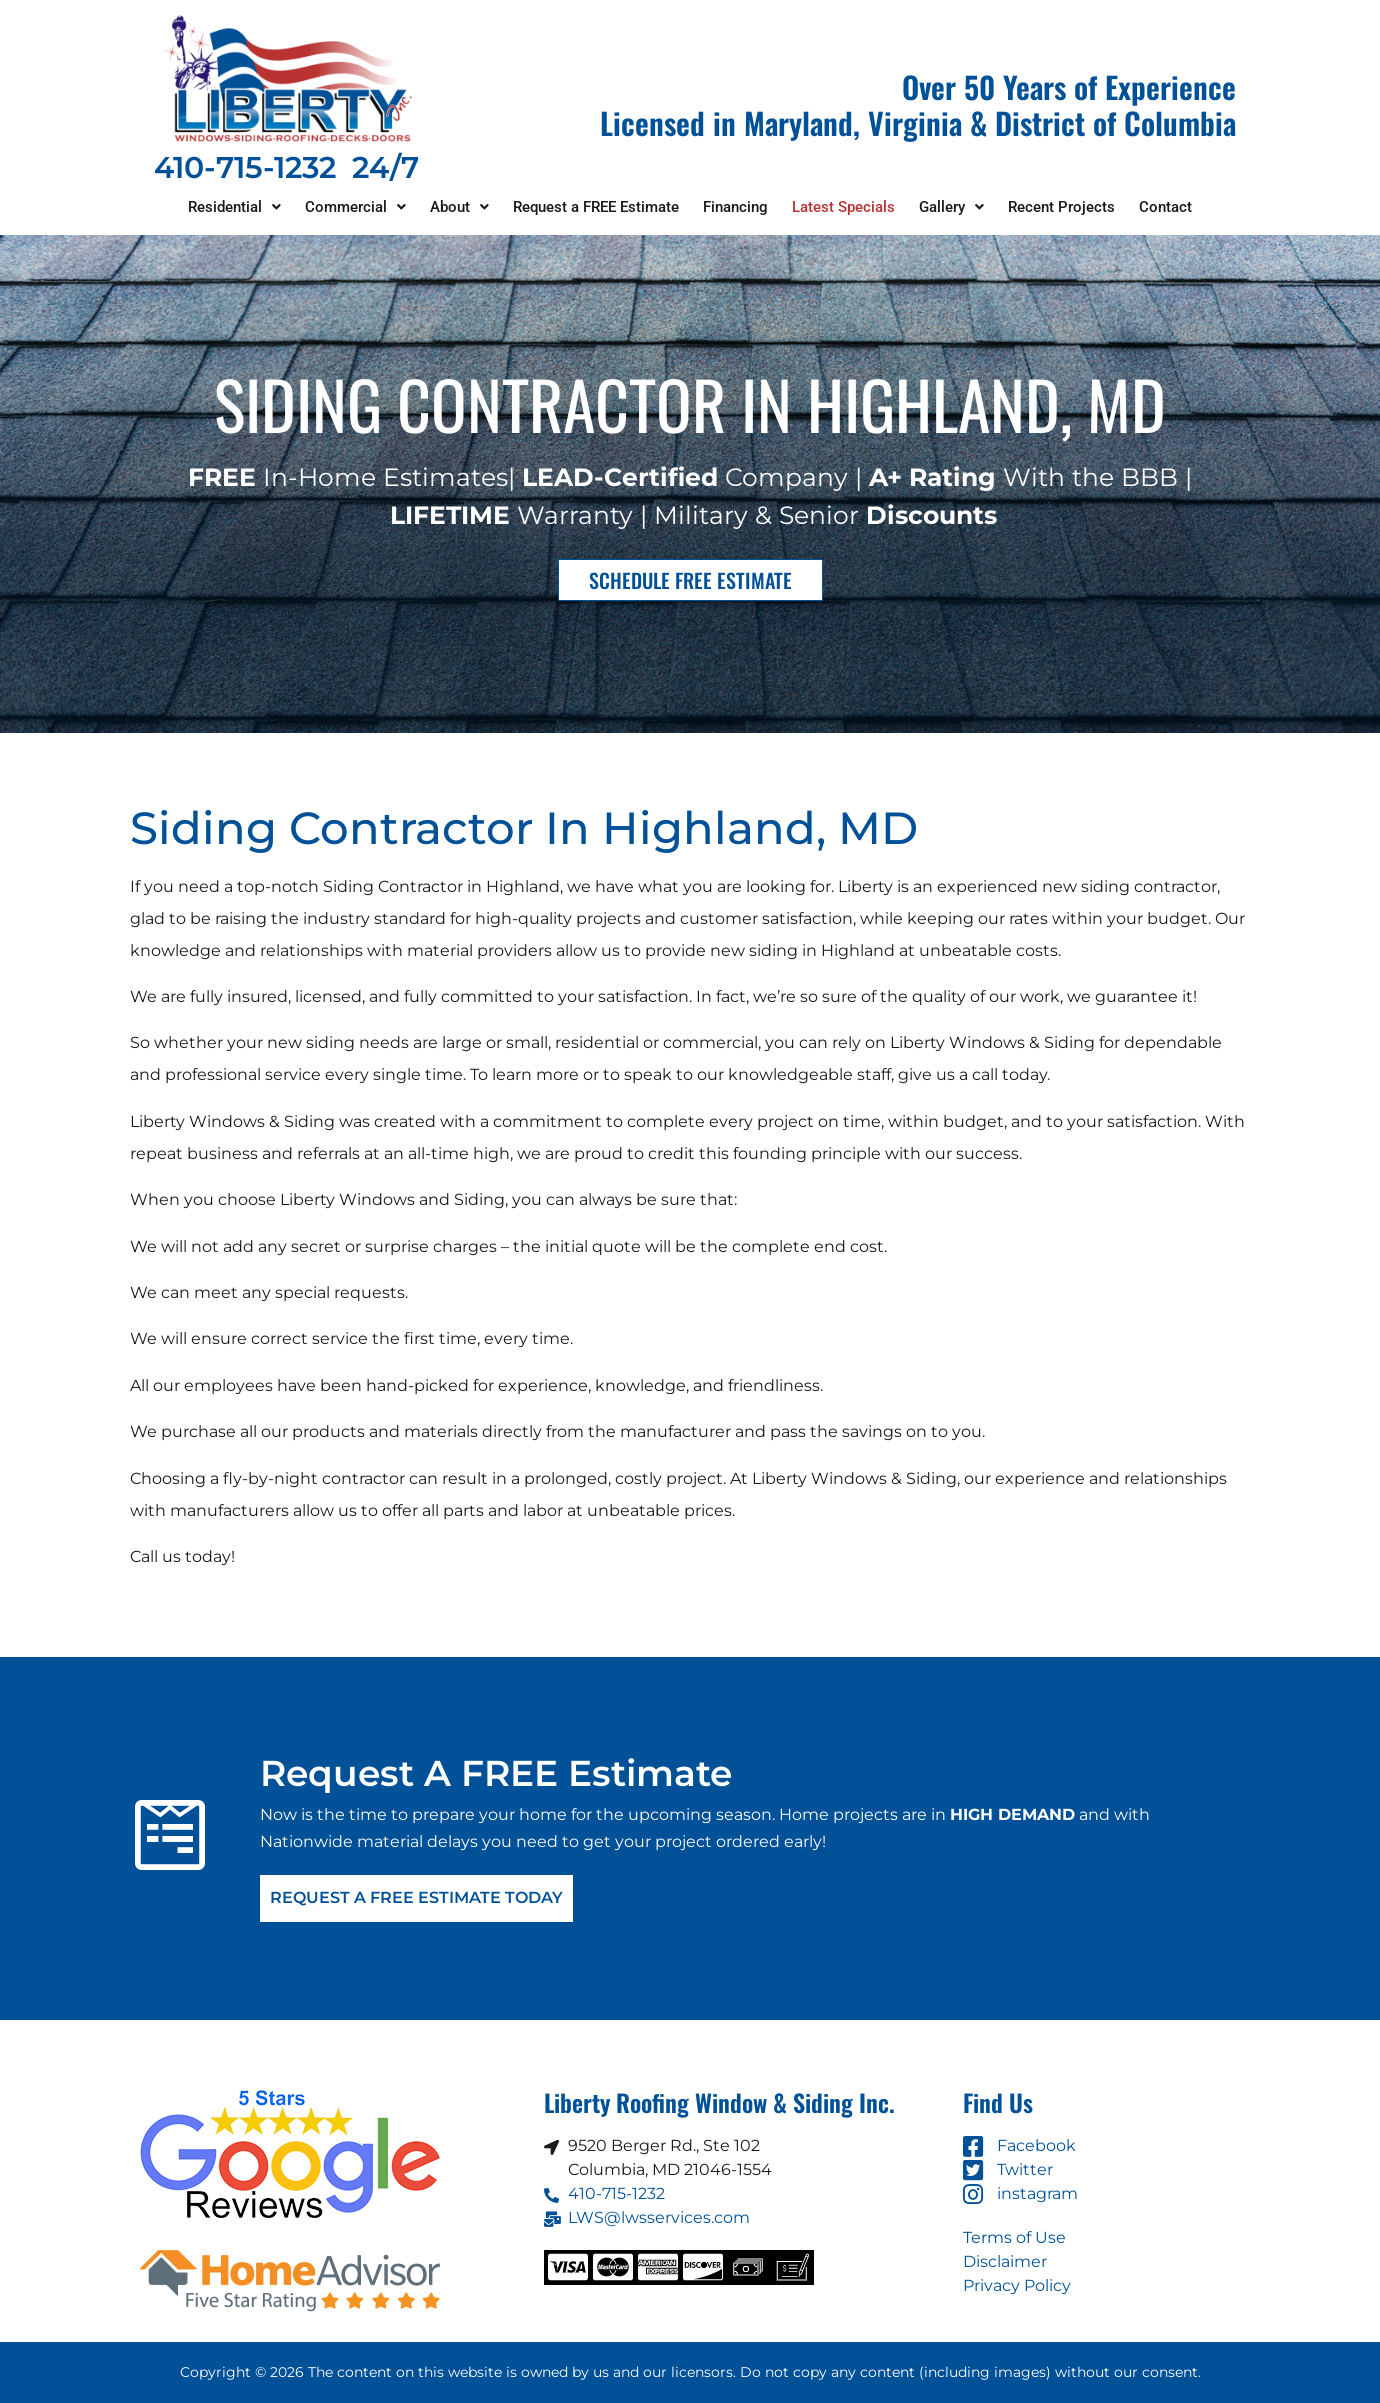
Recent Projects (1061, 207)
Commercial (355, 207)
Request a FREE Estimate (596, 207)
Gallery (951, 207)
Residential (234, 207)
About (459, 207)
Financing (735, 207)
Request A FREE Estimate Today (416, 1898)
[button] (234, 207)
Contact (1165, 207)
